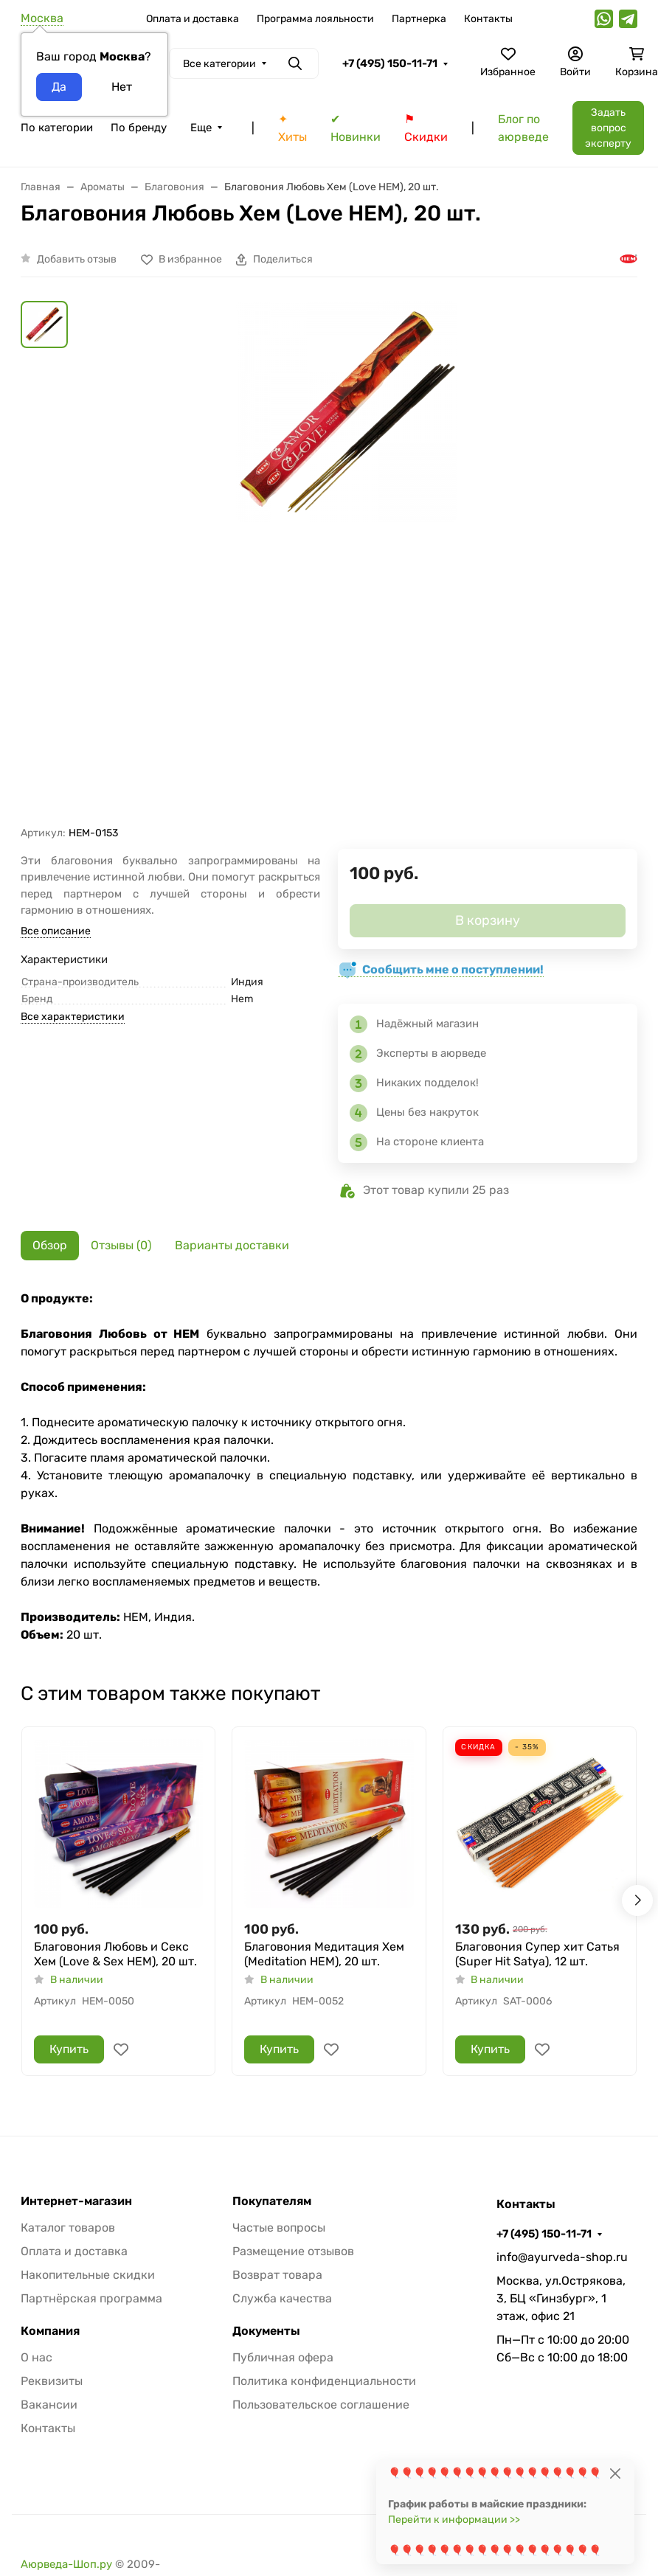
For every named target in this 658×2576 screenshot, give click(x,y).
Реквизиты (52, 2381)
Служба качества (282, 2298)
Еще (201, 127)
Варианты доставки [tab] (232, 1245)
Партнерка (419, 19)
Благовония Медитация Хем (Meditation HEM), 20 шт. (324, 1954)
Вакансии (49, 2405)
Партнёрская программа (91, 2298)
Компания (50, 2331)
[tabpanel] (329, 1467)
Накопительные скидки (88, 2275)
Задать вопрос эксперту (608, 128)
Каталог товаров (68, 2228)
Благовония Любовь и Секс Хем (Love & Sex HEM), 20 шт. (115, 1954)
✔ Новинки (355, 128)
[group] (347, 563)
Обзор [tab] (49, 1245)
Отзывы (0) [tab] (121, 1245)
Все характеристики (73, 1016)
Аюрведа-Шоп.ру (66, 2564)
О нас (36, 2357)
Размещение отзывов (293, 2251)
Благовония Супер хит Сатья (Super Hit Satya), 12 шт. (537, 1954)
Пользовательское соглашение (320, 2405)
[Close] (615, 2473)
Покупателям (271, 2201)
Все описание (56, 931)
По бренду (139, 127)
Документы (266, 2331)
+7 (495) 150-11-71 (389, 63)
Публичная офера (282, 2357)
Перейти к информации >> (454, 2519)
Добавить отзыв (77, 259)
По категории (57, 127)
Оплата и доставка (192, 19)
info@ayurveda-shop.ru (562, 2257)
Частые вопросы (278, 2228)
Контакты (488, 19)
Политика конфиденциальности (324, 2381)
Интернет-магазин (76, 2201)
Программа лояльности (315, 19)
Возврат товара (277, 2275)
